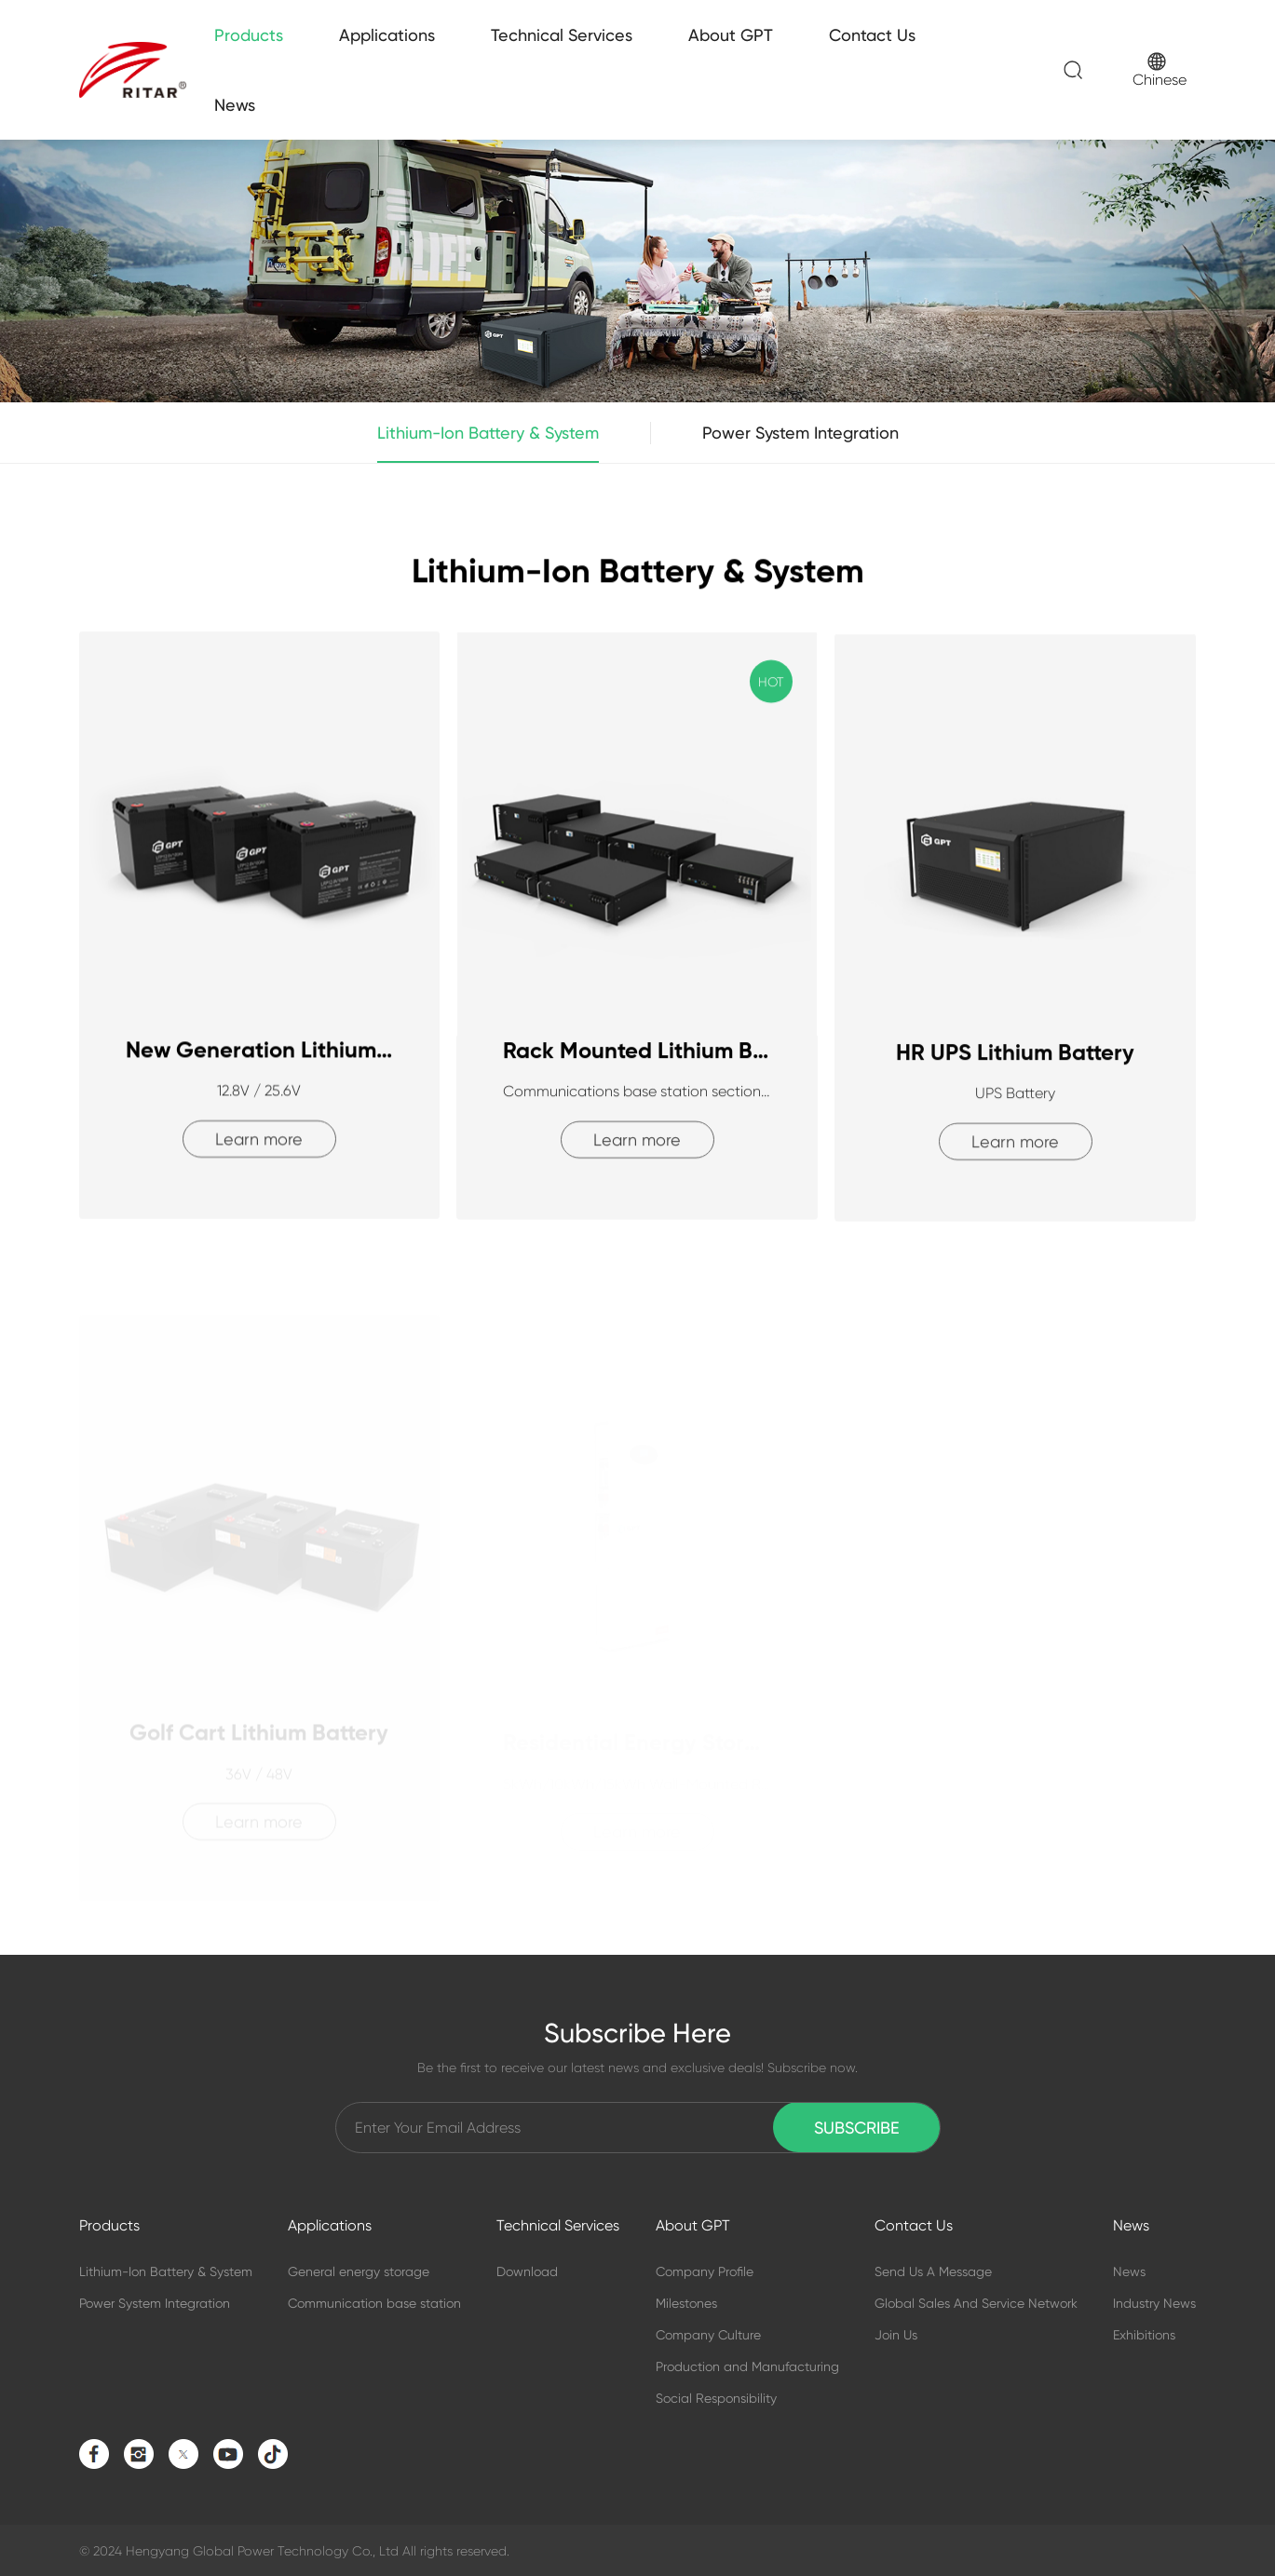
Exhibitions (1144, 2334)
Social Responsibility (716, 2398)
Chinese (1160, 70)
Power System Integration (800, 432)
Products (248, 35)
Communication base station (374, 2303)
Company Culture (708, 2334)
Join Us (896, 2334)
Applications (387, 35)
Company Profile (704, 2271)
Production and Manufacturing (747, 2366)
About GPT (730, 35)
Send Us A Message (933, 2271)
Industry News (1154, 2303)
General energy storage (358, 2271)
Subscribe (857, 2127)
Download (527, 2271)
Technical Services (561, 35)
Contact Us (872, 35)
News (234, 105)
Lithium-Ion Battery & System (488, 443)
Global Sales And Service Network (976, 2303)
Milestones (686, 2303)
